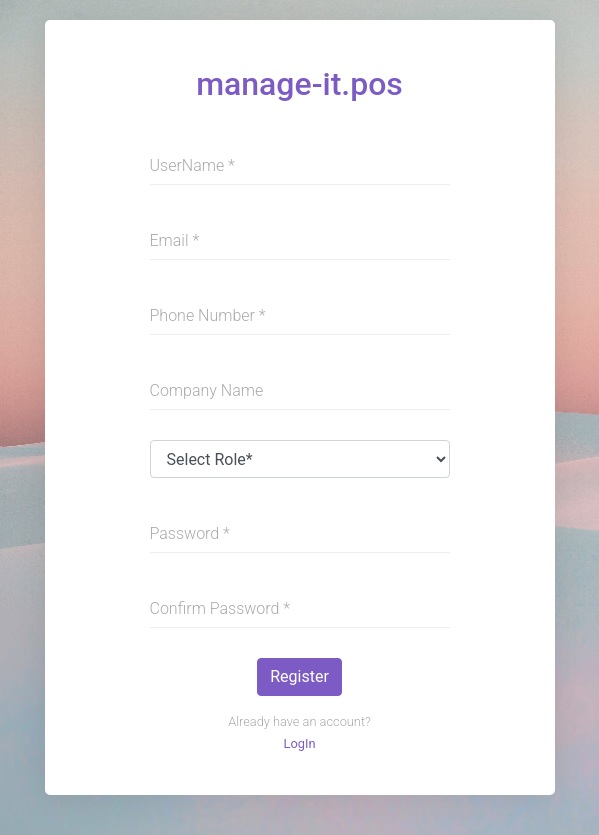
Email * (175, 240)
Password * (190, 533)
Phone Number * (208, 315)
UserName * (192, 165)
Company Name (207, 390)
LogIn (300, 743)
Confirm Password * (220, 608)
